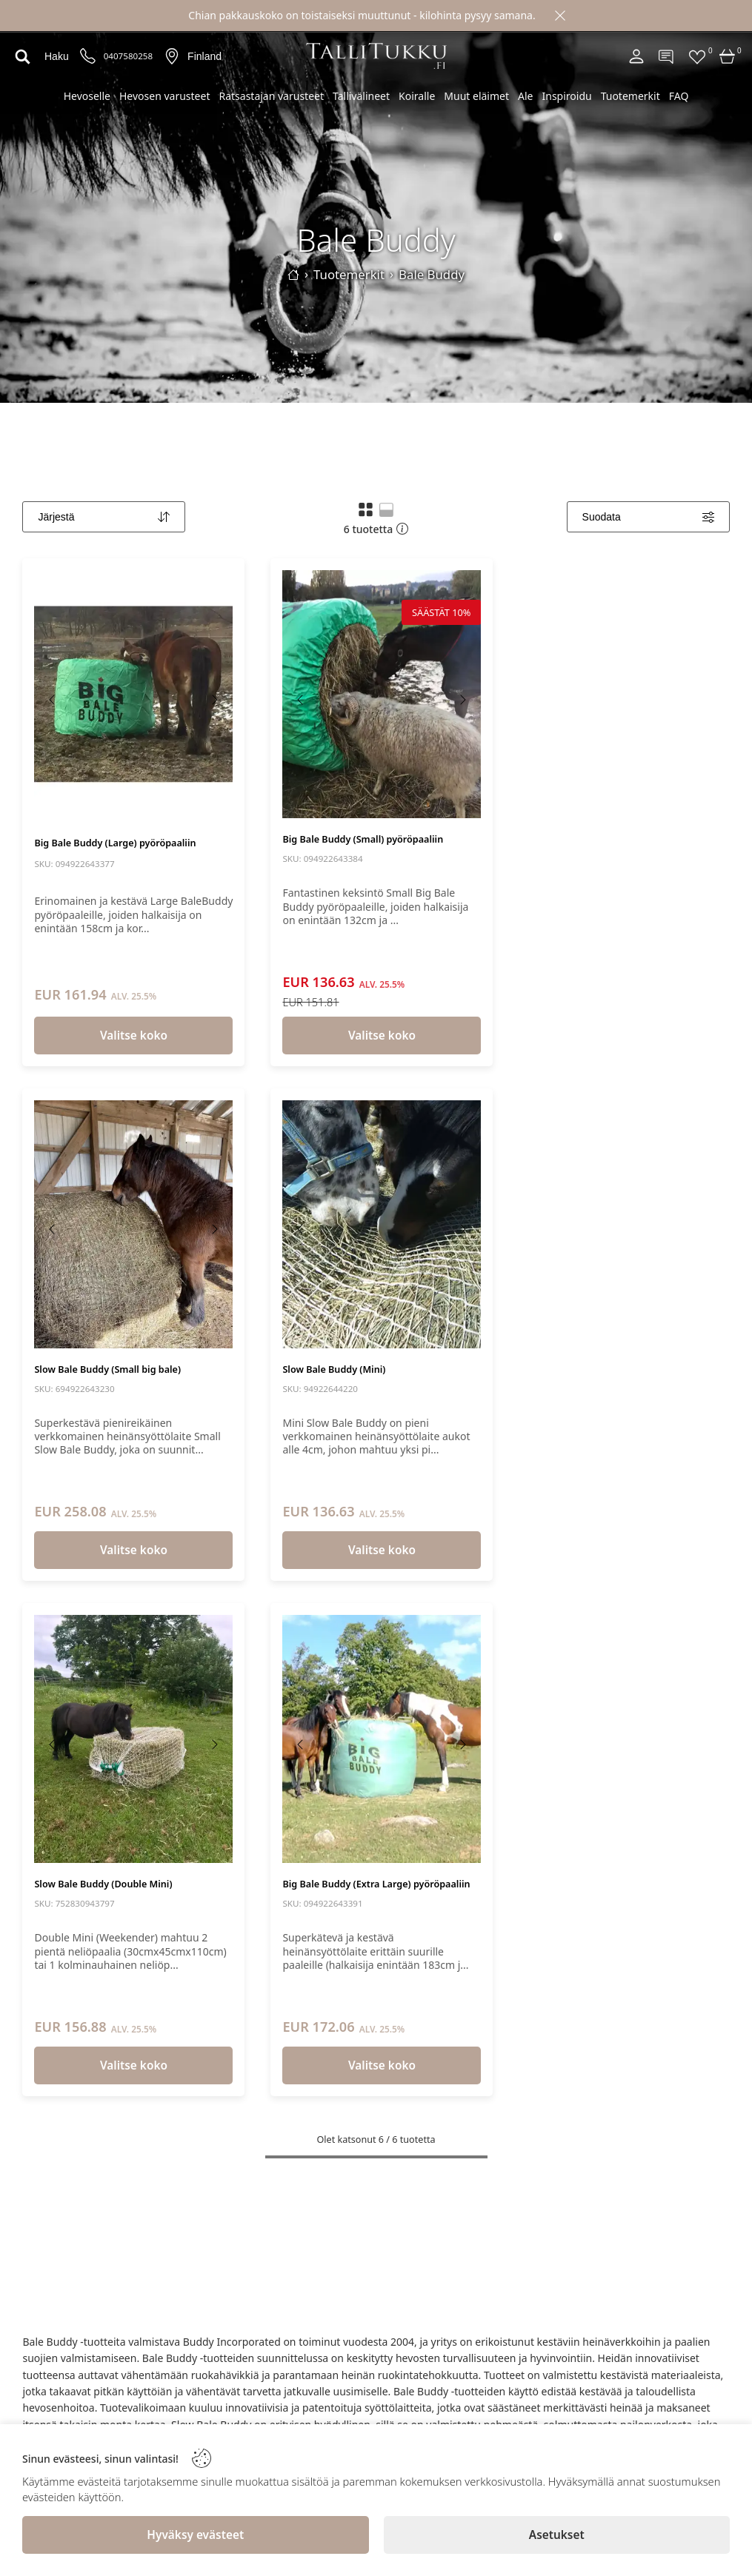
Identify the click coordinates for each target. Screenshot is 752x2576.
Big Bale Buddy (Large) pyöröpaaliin (115, 843)
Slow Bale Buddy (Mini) (333, 1369)
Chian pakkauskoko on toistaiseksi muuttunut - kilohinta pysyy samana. (361, 15)
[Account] (636, 56)
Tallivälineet (361, 96)
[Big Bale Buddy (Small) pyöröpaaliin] (381, 694)
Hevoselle (87, 96)
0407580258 (128, 56)
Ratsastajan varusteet (271, 96)
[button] (365, 509)
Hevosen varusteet (164, 96)
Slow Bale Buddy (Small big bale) (107, 1369)
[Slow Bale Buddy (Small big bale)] (133, 1224)
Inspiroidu (566, 96)
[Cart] (727, 56)
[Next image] (214, 700)
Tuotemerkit (630, 96)
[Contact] (666, 56)
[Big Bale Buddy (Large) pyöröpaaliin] (133, 694)
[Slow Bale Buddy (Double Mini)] (133, 1739)
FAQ (679, 96)
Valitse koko (133, 1035)
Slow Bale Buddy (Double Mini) (103, 1884)
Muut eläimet (476, 96)
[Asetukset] (557, 2535)
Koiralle (417, 96)
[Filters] (648, 516)
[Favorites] (697, 56)
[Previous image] (52, 700)
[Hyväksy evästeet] (195, 2535)
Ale (525, 96)
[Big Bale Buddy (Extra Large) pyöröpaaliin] (381, 1739)
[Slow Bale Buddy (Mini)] (381, 1224)
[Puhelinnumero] (88, 56)
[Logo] (376, 56)
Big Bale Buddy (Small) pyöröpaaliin (362, 839)
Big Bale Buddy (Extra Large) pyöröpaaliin (376, 1884)
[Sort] (103, 516)
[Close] (560, 15)
